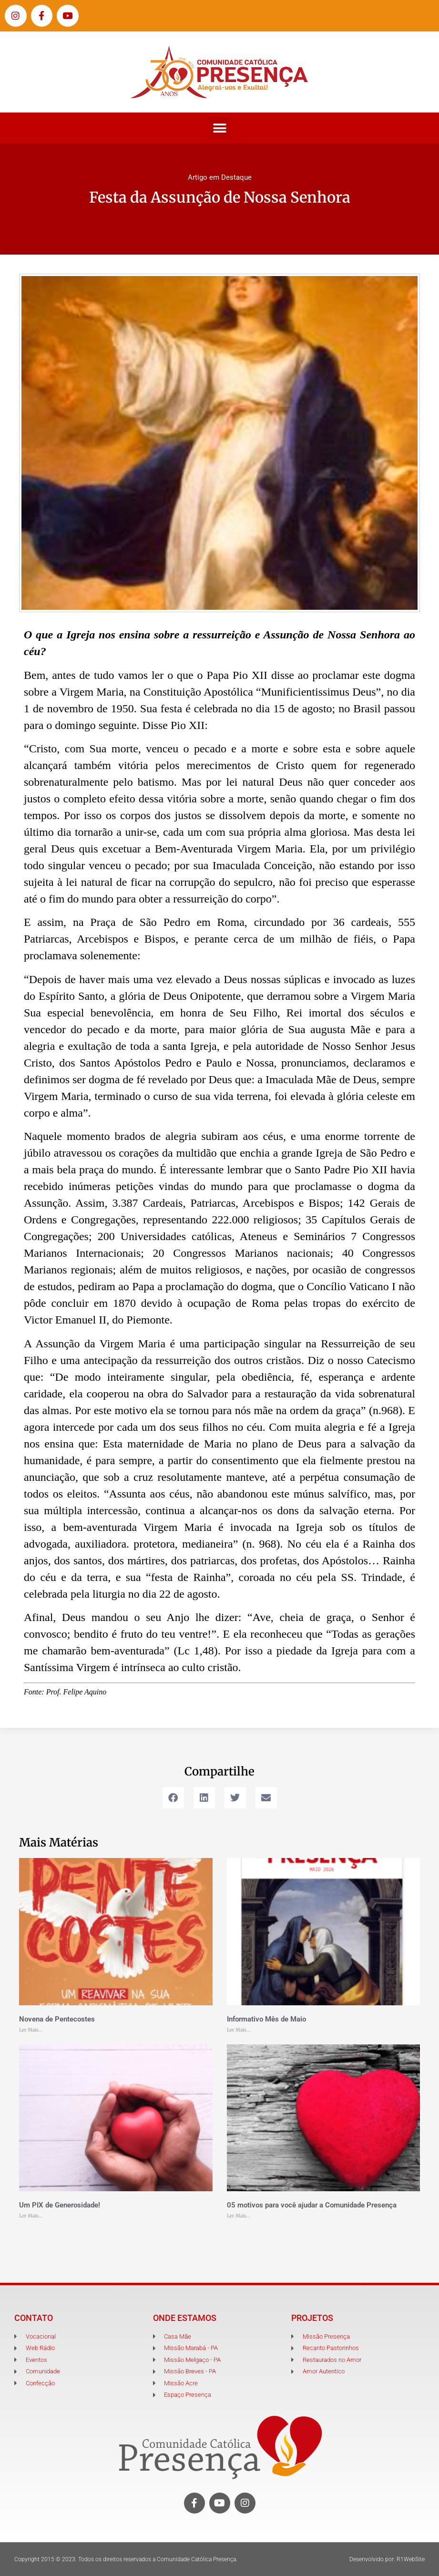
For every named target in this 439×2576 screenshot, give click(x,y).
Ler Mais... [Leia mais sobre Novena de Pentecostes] (31, 2030)
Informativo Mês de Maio (266, 2019)
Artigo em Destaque (220, 177)
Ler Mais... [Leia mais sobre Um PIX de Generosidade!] (31, 2216)
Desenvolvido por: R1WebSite (387, 2559)
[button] (219, 128)
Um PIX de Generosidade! (59, 2205)
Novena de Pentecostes (57, 2019)
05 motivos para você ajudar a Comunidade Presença (312, 2205)
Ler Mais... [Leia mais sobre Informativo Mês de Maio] (239, 2030)
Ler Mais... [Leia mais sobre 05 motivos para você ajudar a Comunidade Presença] (239, 2216)
